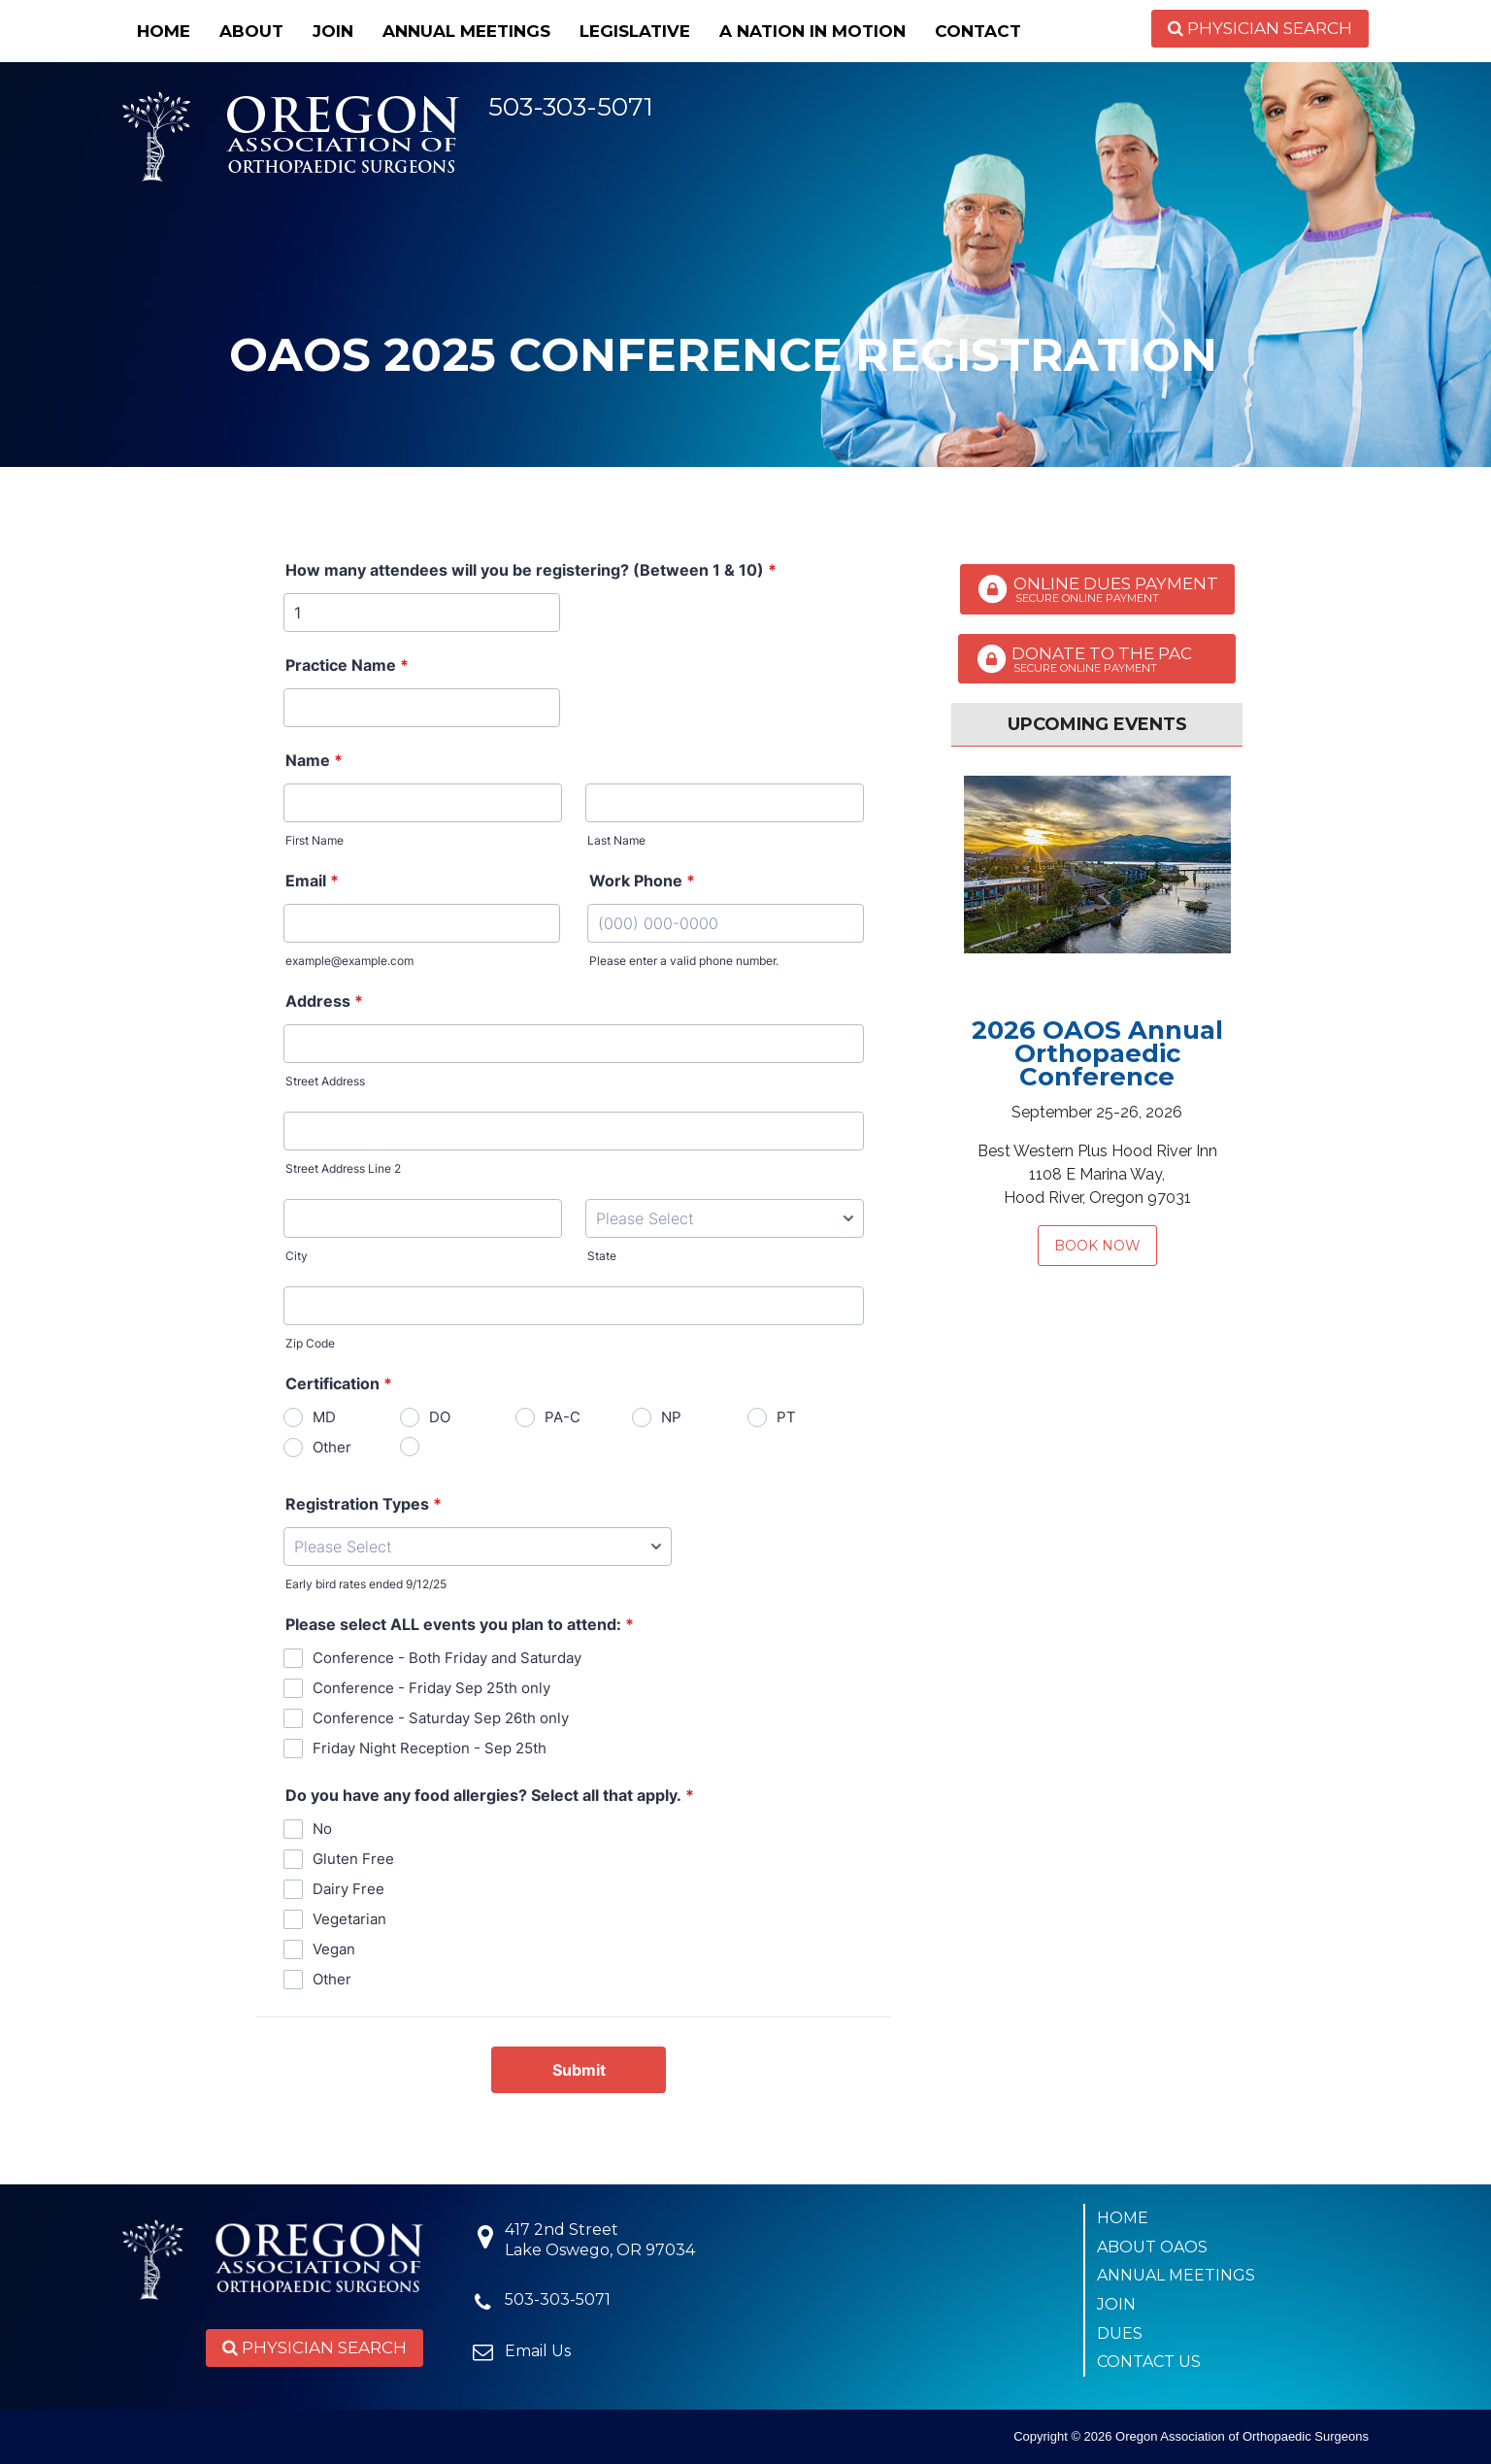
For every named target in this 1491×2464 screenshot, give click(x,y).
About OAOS (1152, 2247)
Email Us (538, 2351)
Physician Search (1260, 28)
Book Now (1097, 1245)
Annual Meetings (466, 31)
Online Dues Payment (1097, 589)
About (251, 31)
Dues (1120, 2333)
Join (333, 31)
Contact (978, 31)
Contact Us (1149, 2361)
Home (163, 31)
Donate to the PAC (1097, 659)
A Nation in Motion (812, 31)
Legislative (635, 31)
